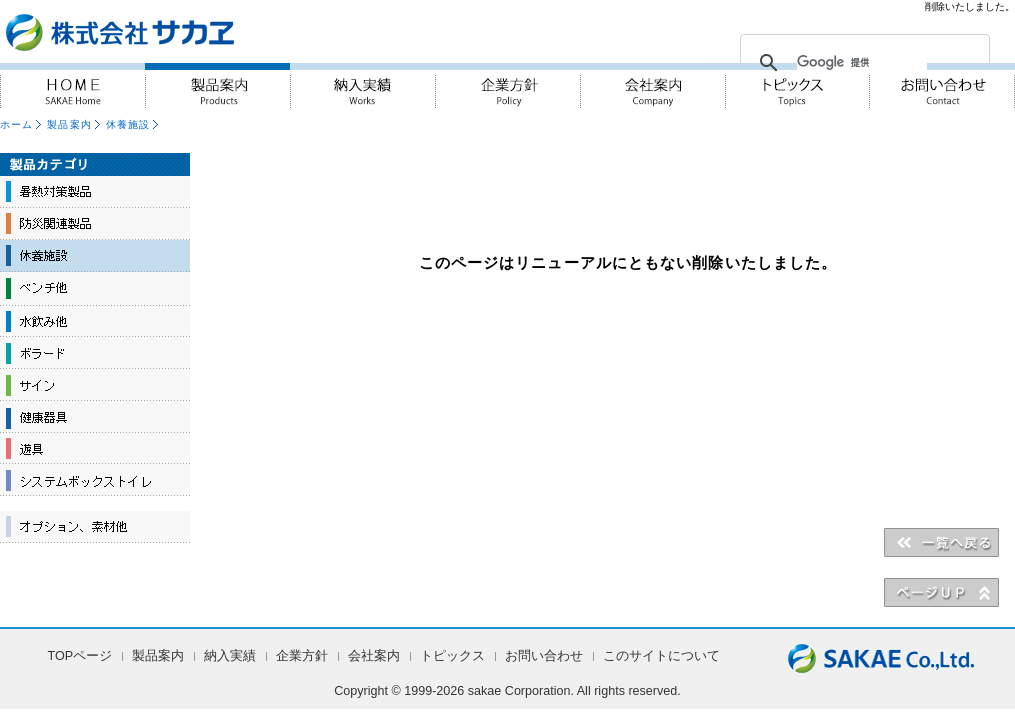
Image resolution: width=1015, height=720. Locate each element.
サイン (95, 384)
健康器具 (95, 416)
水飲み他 (95, 320)
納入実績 (362, 85)
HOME (72, 85)
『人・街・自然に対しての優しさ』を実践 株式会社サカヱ (173, 31)
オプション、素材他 (95, 527)
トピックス (452, 656)
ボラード (95, 352)
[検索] (862, 63)
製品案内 (217, 85)
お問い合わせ (942, 85)
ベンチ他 (95, 288)
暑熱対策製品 (95, 192)
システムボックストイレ (95, 480)
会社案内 (652, 85)
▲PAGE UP (941, 592)
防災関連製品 (95, 224)
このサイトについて (661, 656)
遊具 (95, 448)
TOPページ (80, 656)
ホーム (16, 124)
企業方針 (507, 85)
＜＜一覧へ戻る (941, 542)
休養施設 (128, 124)
